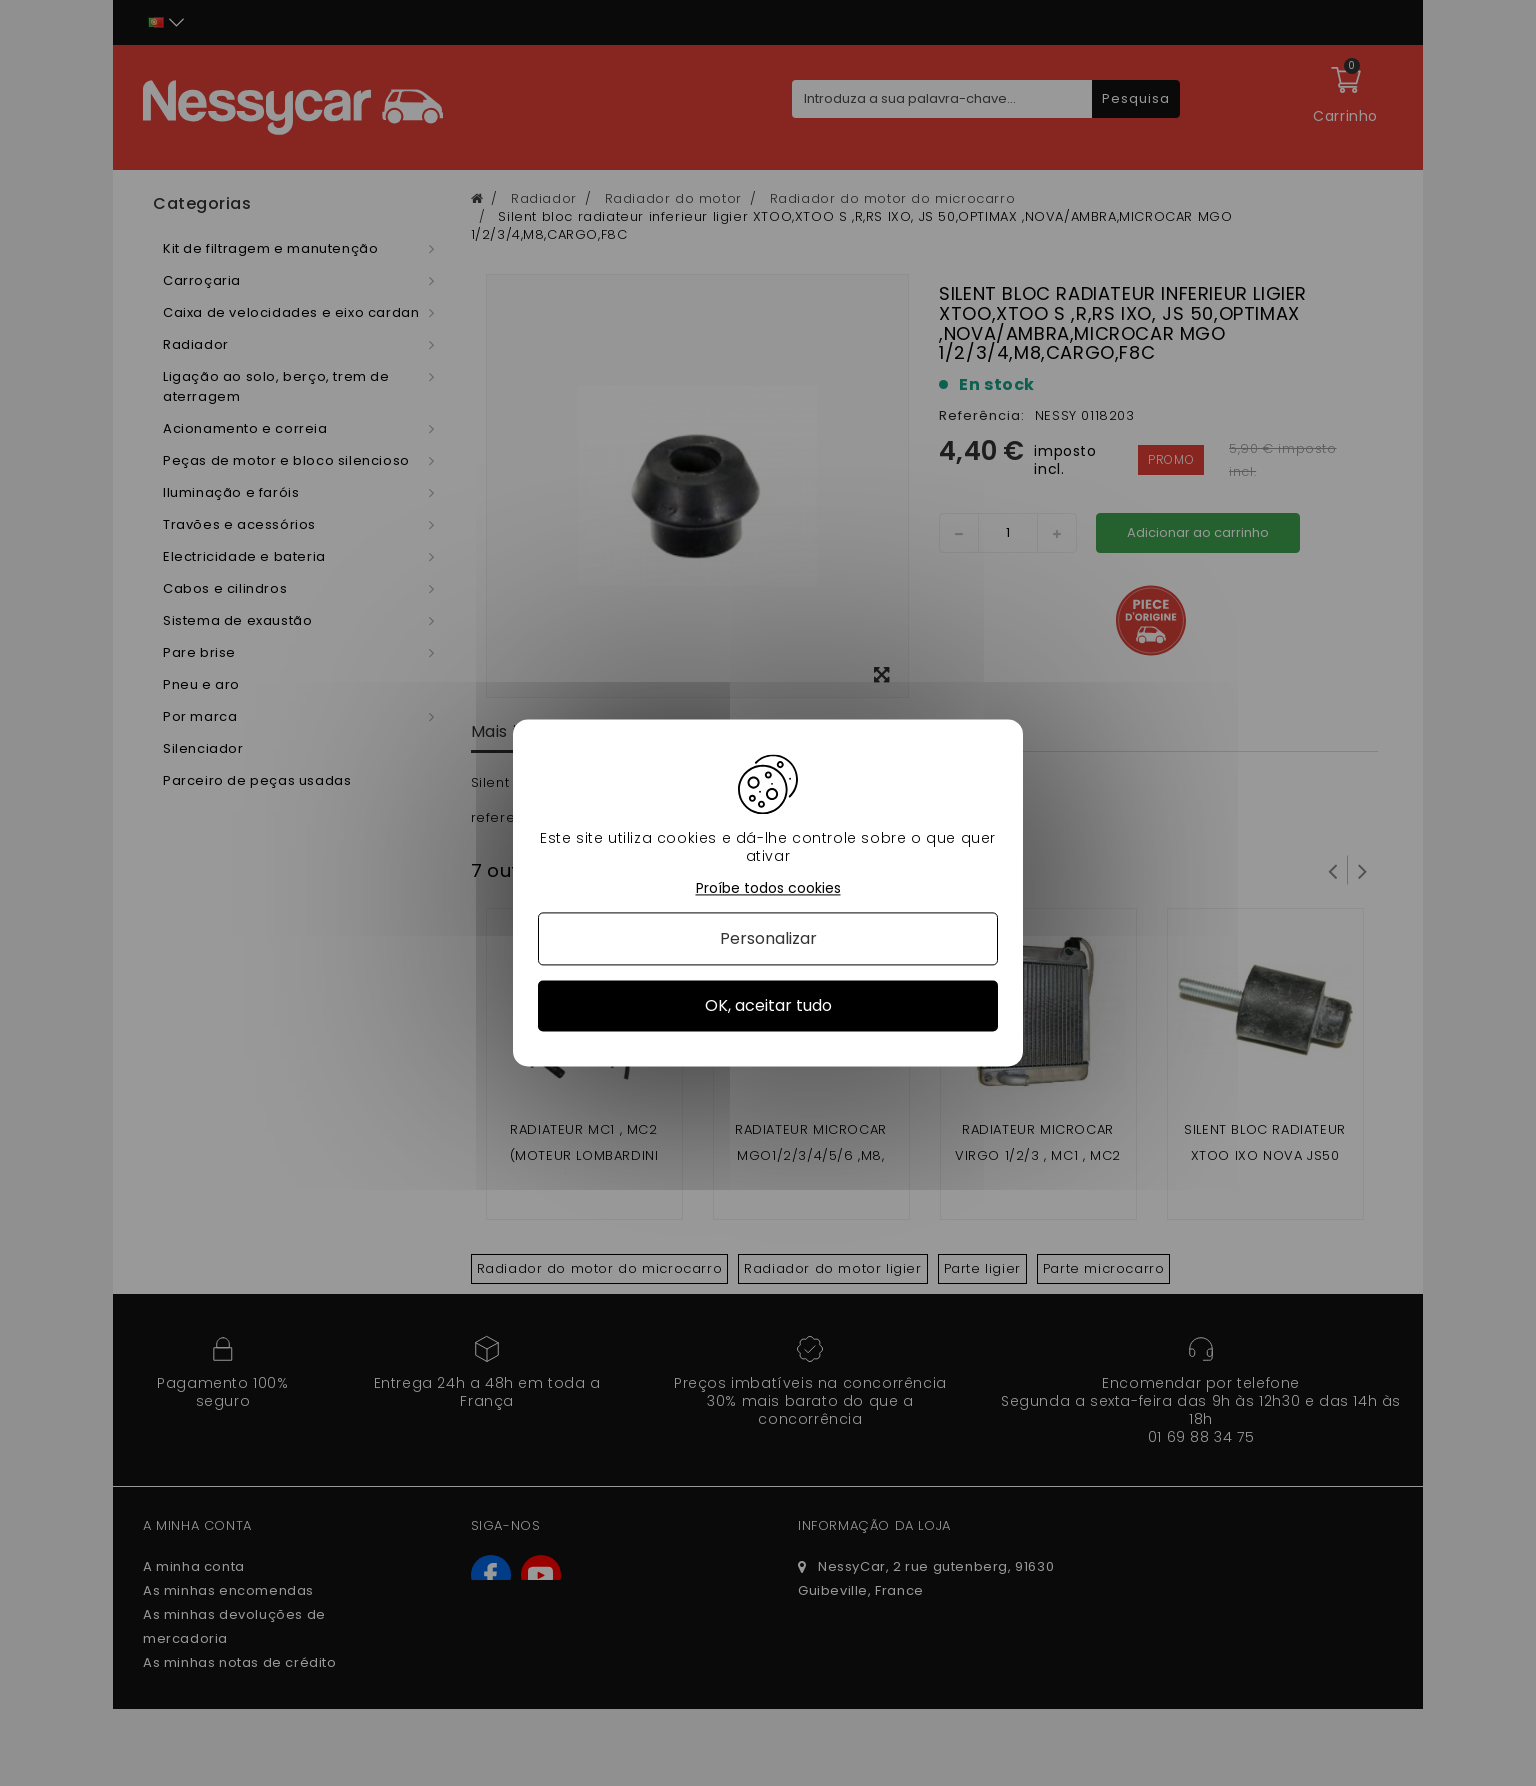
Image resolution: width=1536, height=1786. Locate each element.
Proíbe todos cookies (768, 888)
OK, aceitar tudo (768, 1005)
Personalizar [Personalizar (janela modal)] (768, 938)
